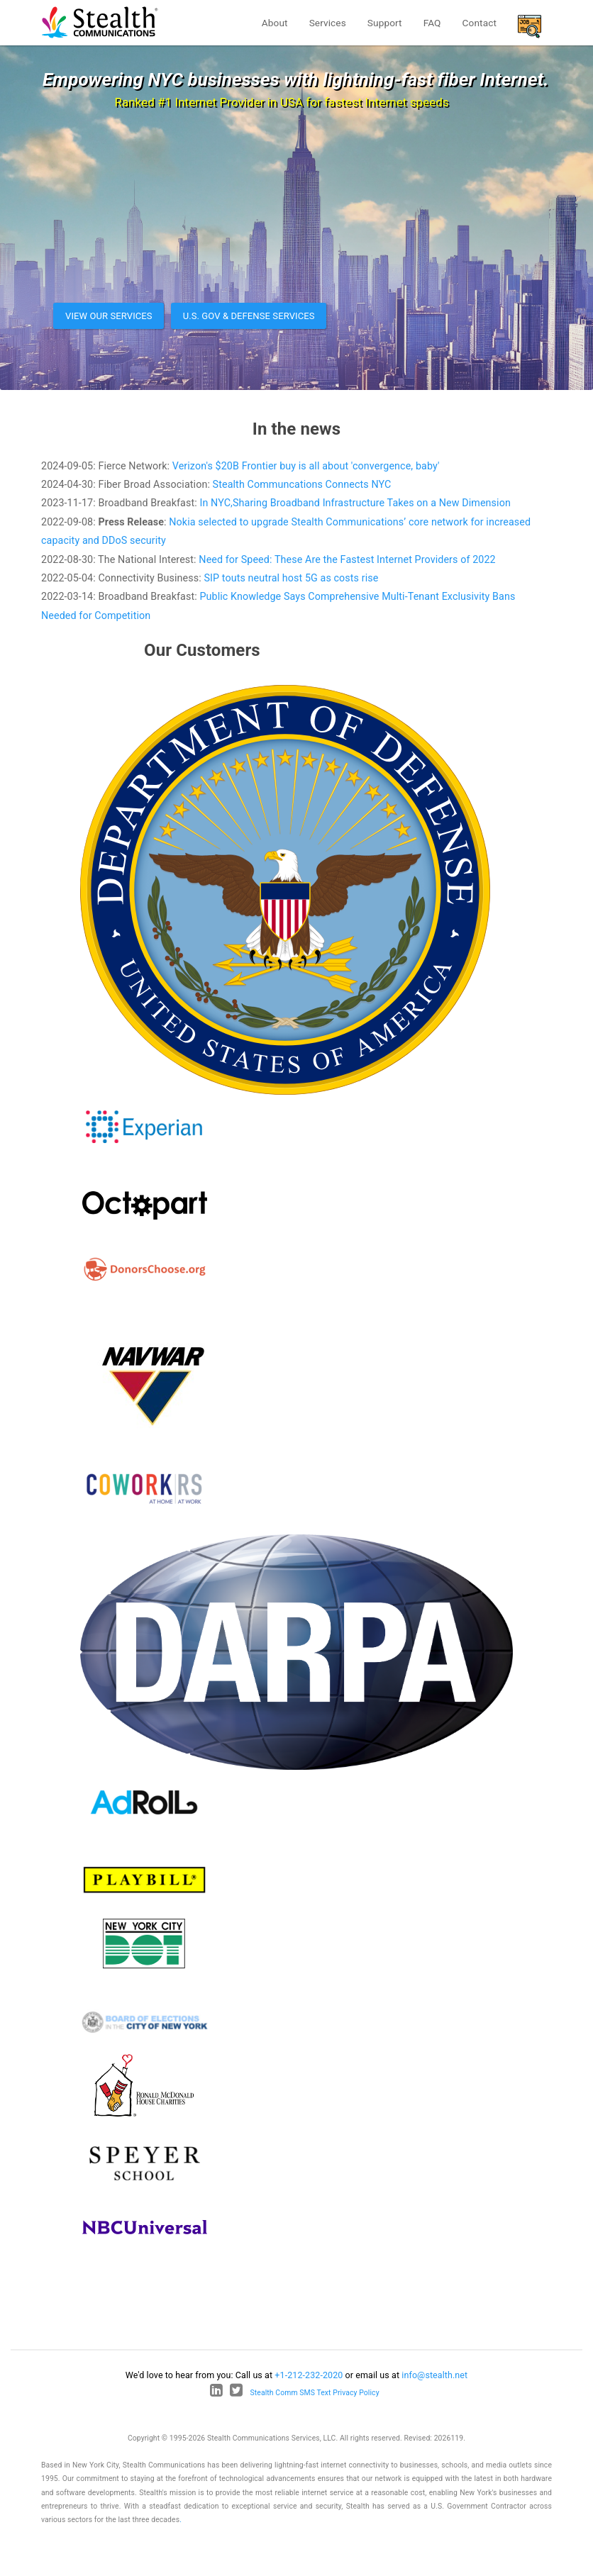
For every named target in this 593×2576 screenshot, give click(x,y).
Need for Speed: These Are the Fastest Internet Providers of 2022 (347, 559)
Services (327, 22)
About (275, 22)
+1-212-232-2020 (309, 2375)
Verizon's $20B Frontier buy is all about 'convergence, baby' (306, 466)
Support (384, 22)
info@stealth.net (434, 2375)
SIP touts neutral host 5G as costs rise (291, 578)
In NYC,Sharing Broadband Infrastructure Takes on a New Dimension (354, 502)
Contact (479, 22)
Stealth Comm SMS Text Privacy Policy (314, 2392)
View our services (109, 316)
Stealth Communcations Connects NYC (302, 484)
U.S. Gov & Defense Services (249, 316)
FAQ (432, 22)
